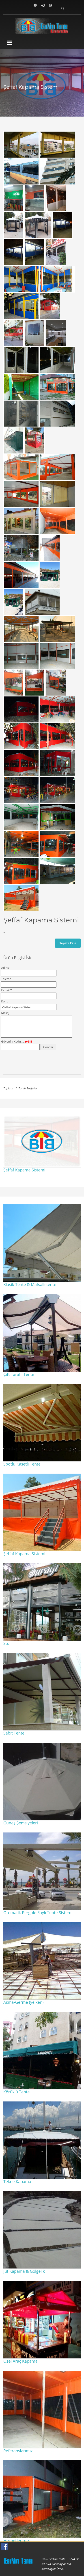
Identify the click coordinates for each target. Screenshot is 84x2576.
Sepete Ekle (68, 943)
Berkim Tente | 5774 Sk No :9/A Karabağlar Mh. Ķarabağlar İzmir (60, 2564)
